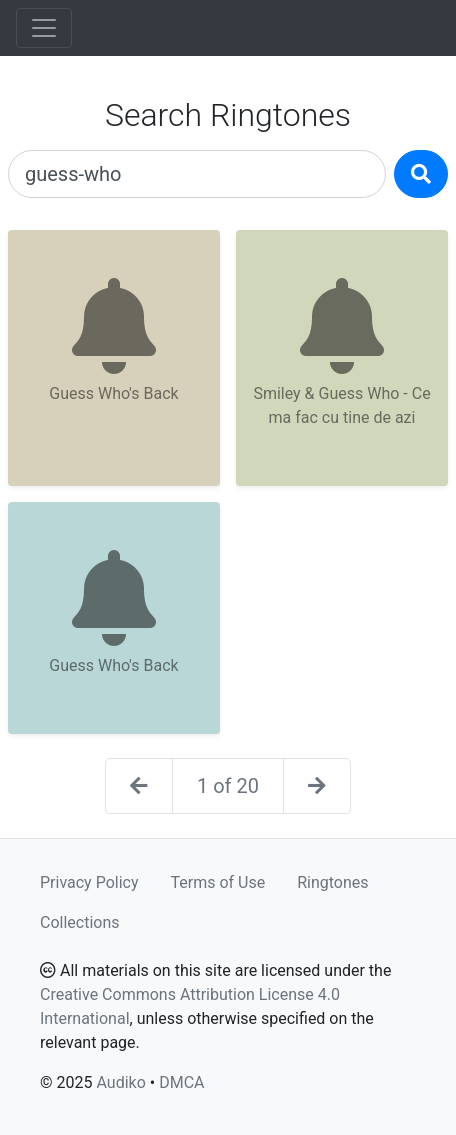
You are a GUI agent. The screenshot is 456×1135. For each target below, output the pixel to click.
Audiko (120, 1082)
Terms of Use (218, 882)
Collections (80, 922)
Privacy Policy (89, 882)
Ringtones (332, 882)
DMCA (181, 1082)
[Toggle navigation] (44, 28)
